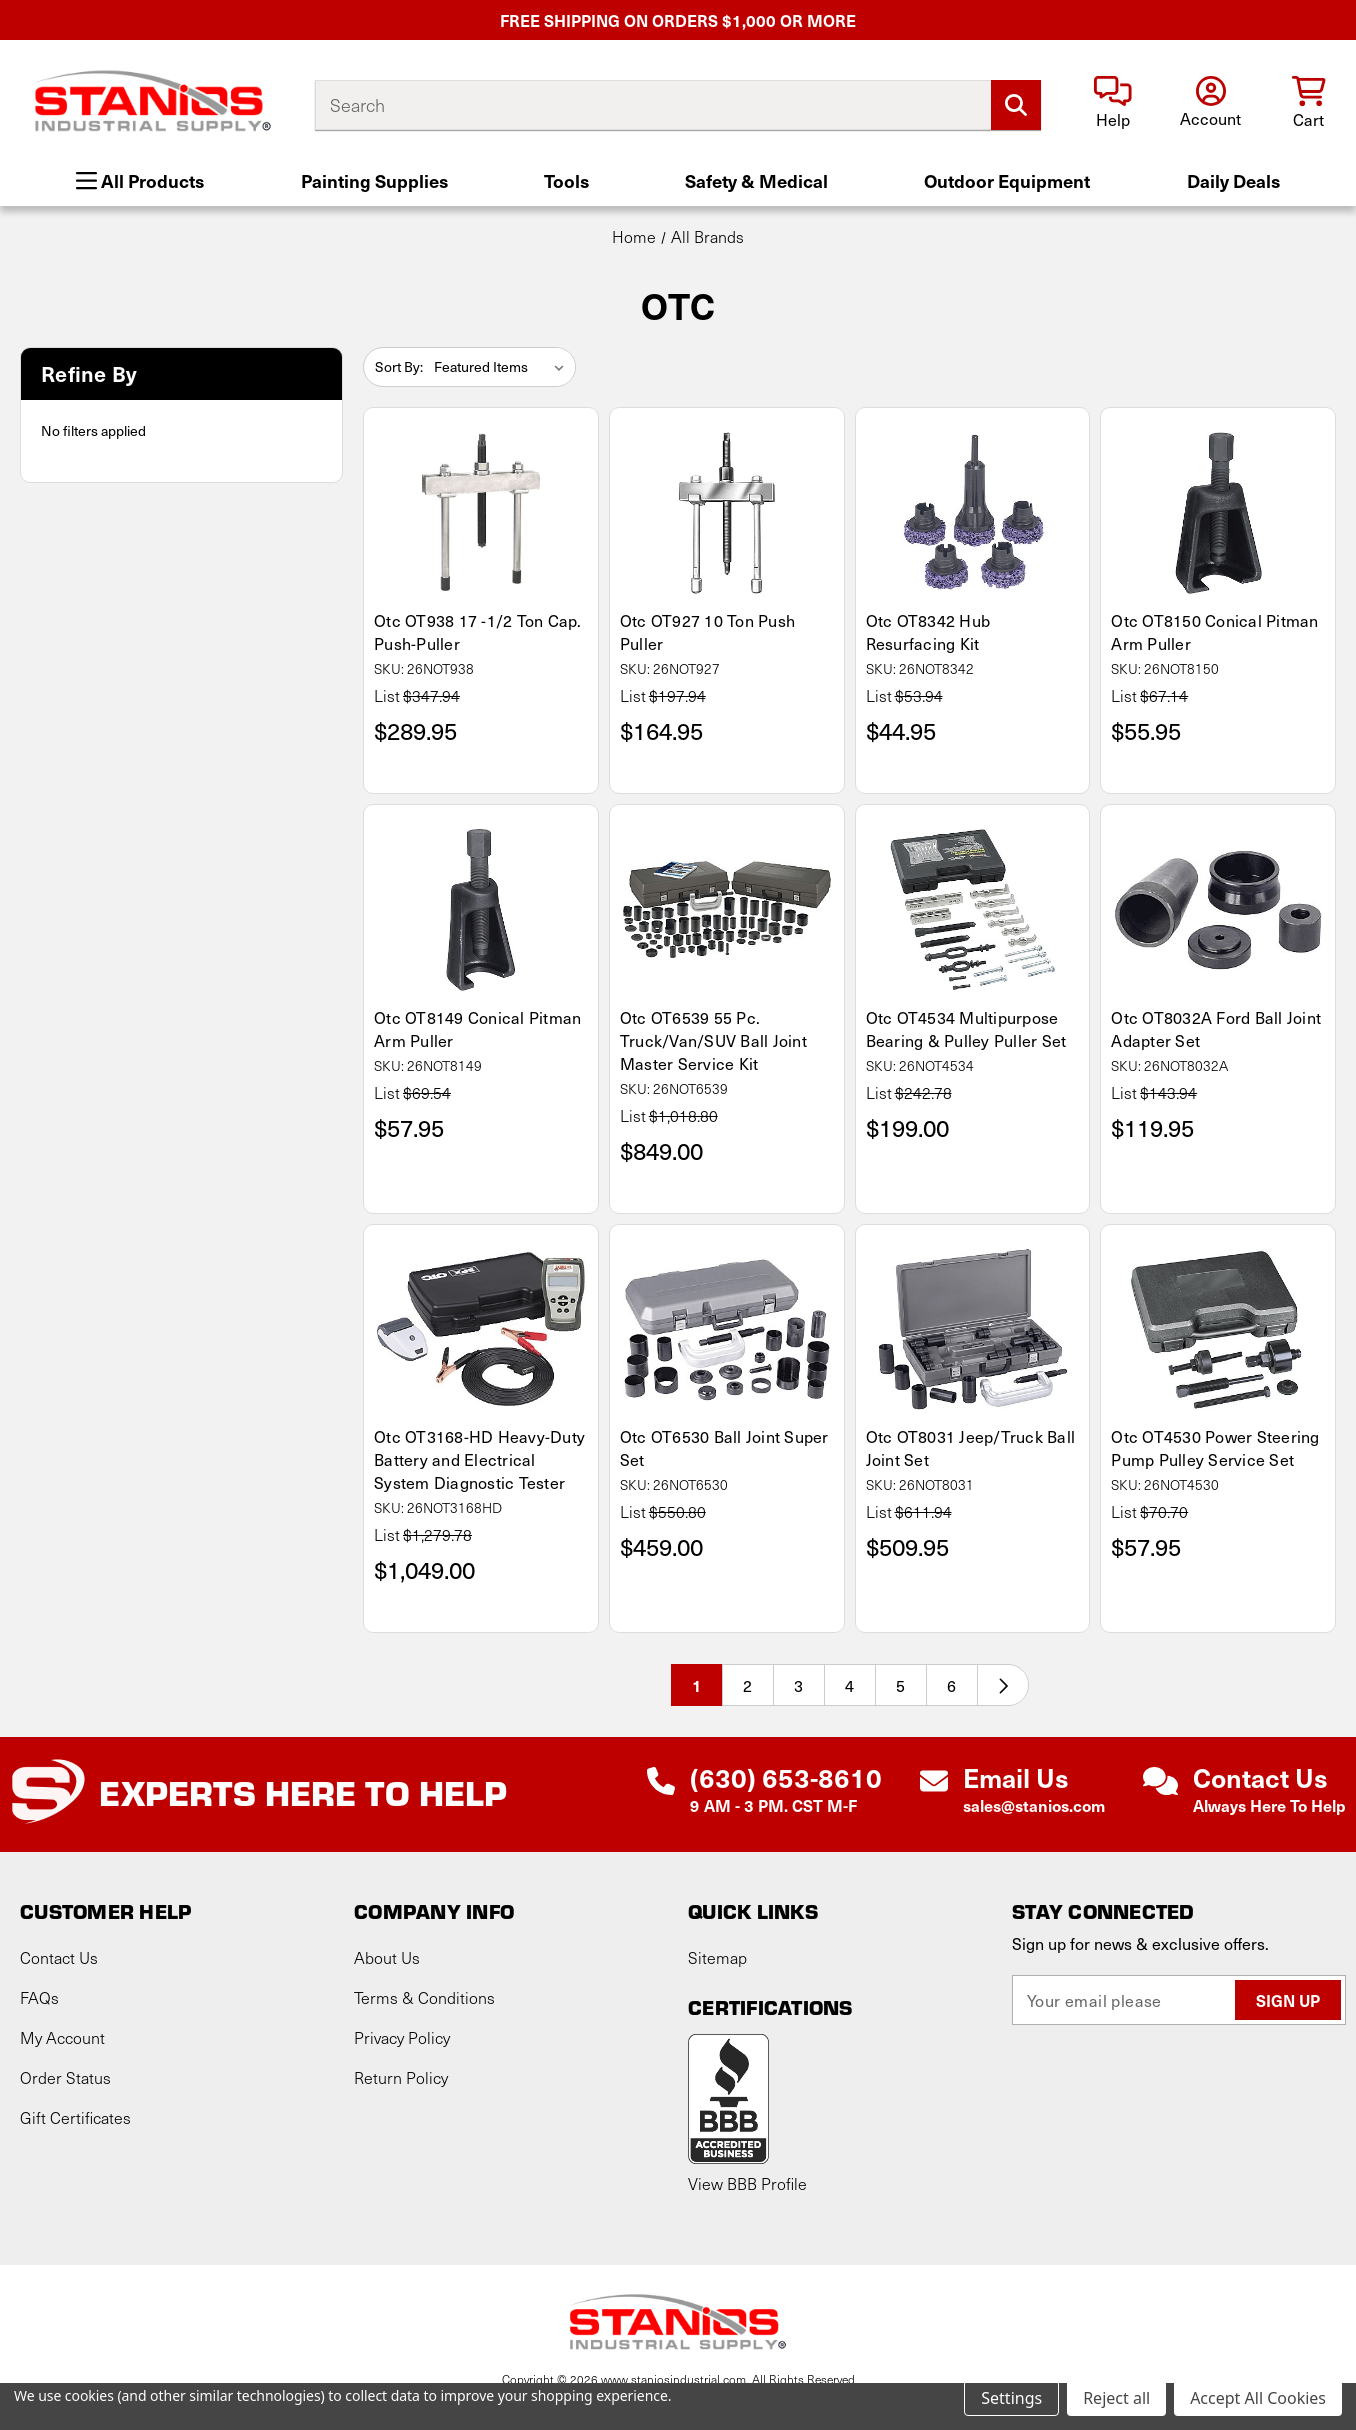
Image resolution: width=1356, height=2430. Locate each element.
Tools (566, 180)
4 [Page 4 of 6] (849, 1685)
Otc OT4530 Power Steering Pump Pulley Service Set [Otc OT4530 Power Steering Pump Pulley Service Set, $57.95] (1215, 1448)
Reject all (1116, 2398)
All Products (140, 180)
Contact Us (59, 1957)
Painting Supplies (374, 180)
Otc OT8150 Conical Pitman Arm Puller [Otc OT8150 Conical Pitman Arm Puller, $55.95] (1214, 632)
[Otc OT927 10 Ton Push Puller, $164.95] (727, 513)
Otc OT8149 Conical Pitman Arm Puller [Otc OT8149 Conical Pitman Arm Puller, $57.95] (477, 1029)
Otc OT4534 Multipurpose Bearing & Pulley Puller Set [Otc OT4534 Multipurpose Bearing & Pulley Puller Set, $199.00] (966, 1029)
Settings (1011, 2398)
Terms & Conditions (424, 1997)
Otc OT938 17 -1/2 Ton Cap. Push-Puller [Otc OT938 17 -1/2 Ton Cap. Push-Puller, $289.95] (478, 632)
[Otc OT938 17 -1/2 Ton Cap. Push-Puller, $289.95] (481, 513)
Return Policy (401, 2077)
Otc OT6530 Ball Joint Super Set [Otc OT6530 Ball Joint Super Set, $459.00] (724, 1448)
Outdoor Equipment (1007, 180)
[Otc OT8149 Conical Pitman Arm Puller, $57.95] (481, 910)
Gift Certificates (75, 2117)
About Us (387, 1957)
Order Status (65, 2077)
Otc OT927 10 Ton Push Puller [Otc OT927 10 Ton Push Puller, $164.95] (707, 632)
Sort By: (399, 366)
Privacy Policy (402, 2037)
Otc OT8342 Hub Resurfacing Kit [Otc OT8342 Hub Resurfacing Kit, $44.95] (928, 632)
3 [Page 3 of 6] (798, 1685)
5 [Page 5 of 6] (900, 1685)
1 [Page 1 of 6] (697, 1685)
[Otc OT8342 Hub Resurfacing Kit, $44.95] (973, 513)
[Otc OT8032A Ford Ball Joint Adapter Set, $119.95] (1218, 910)
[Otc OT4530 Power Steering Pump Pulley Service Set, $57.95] (1218, 1330)
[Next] (1003, 1685)
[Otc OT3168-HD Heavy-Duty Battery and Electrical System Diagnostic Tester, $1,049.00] (481, 1330)
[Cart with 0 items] (1308, 103)
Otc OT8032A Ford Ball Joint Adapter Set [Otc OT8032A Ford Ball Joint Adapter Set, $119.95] (1216, 1029)
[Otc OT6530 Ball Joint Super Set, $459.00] (727, 1330)
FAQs (39, 1997)
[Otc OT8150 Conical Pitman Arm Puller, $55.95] (1218, 513)
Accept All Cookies (1258, 2398)
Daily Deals (1233, 180)
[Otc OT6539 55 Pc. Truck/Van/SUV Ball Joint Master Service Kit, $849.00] (727, 910)
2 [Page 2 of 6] (747, 1685)
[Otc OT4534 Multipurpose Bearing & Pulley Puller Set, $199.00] (973, 910)
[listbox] (503, 367)
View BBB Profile (747, 2183)
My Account (62, 2037)
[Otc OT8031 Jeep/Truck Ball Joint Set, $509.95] (973, 1330)
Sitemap (717, 1957)
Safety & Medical (756, 180)
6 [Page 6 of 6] (951, 1685)
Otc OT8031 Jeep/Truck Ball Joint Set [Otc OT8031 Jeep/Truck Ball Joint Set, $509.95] (971, 1448)
